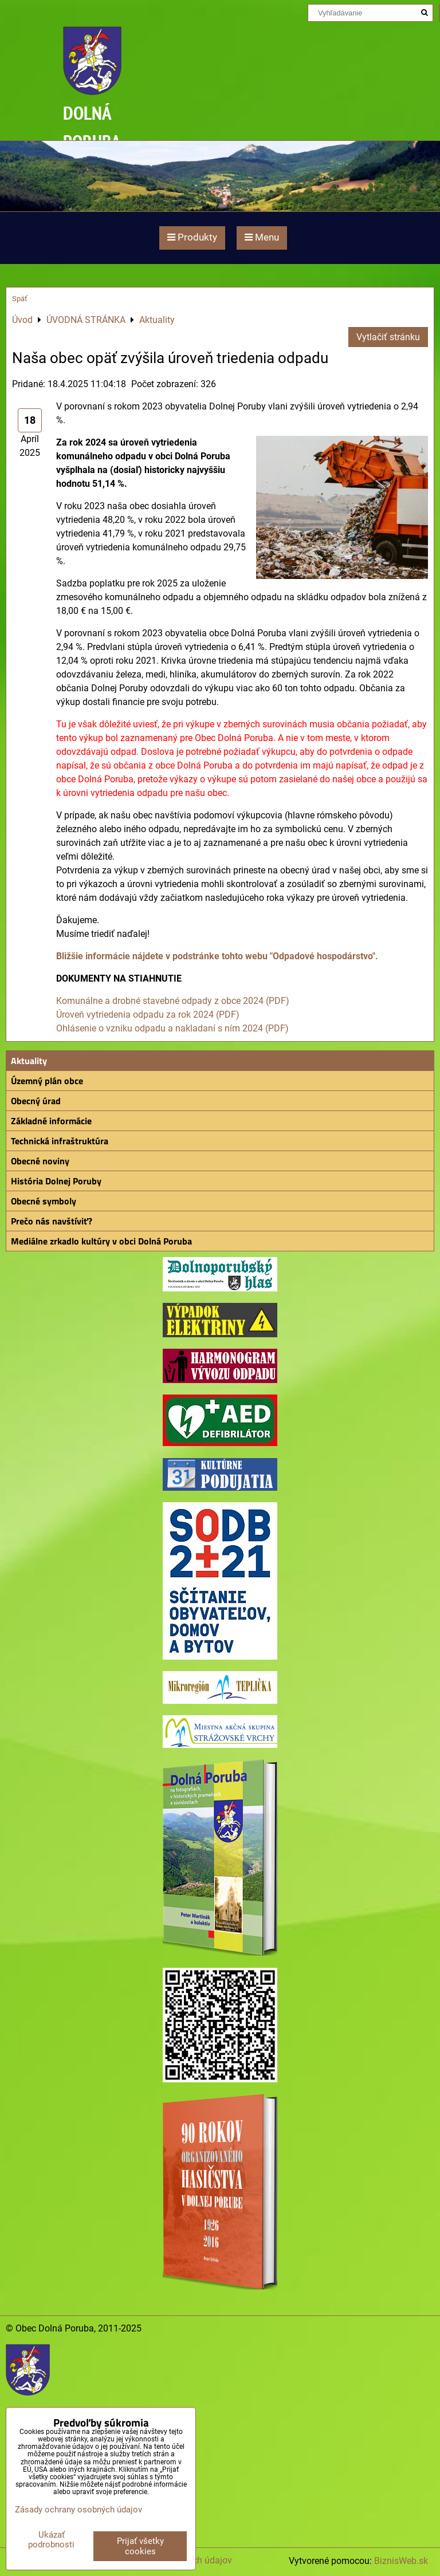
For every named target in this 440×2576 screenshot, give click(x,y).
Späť (20, 298)
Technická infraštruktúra (59, 1141)
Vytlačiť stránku (388, 337)
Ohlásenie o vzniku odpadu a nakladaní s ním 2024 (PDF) (172, 1028)
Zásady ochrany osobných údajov (78, 2509)
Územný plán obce (47, 1081)
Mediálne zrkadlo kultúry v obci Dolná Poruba (101, 1241)
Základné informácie (51, 1121)
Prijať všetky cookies (140, 2546)
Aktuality (29, 1061)
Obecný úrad (36, 1101)
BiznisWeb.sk (401, 2560)
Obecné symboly (43, 1201)
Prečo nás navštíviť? (51, 1221)
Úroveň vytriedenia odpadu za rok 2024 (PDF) (147, 1014)
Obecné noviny (40, 1161)
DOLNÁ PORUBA (92, 126)
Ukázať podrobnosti (51, 2539)
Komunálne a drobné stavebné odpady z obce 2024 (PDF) (172, 1000)
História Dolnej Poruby (56, 1181)
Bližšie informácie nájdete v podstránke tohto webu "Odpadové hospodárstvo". (217, 956)
